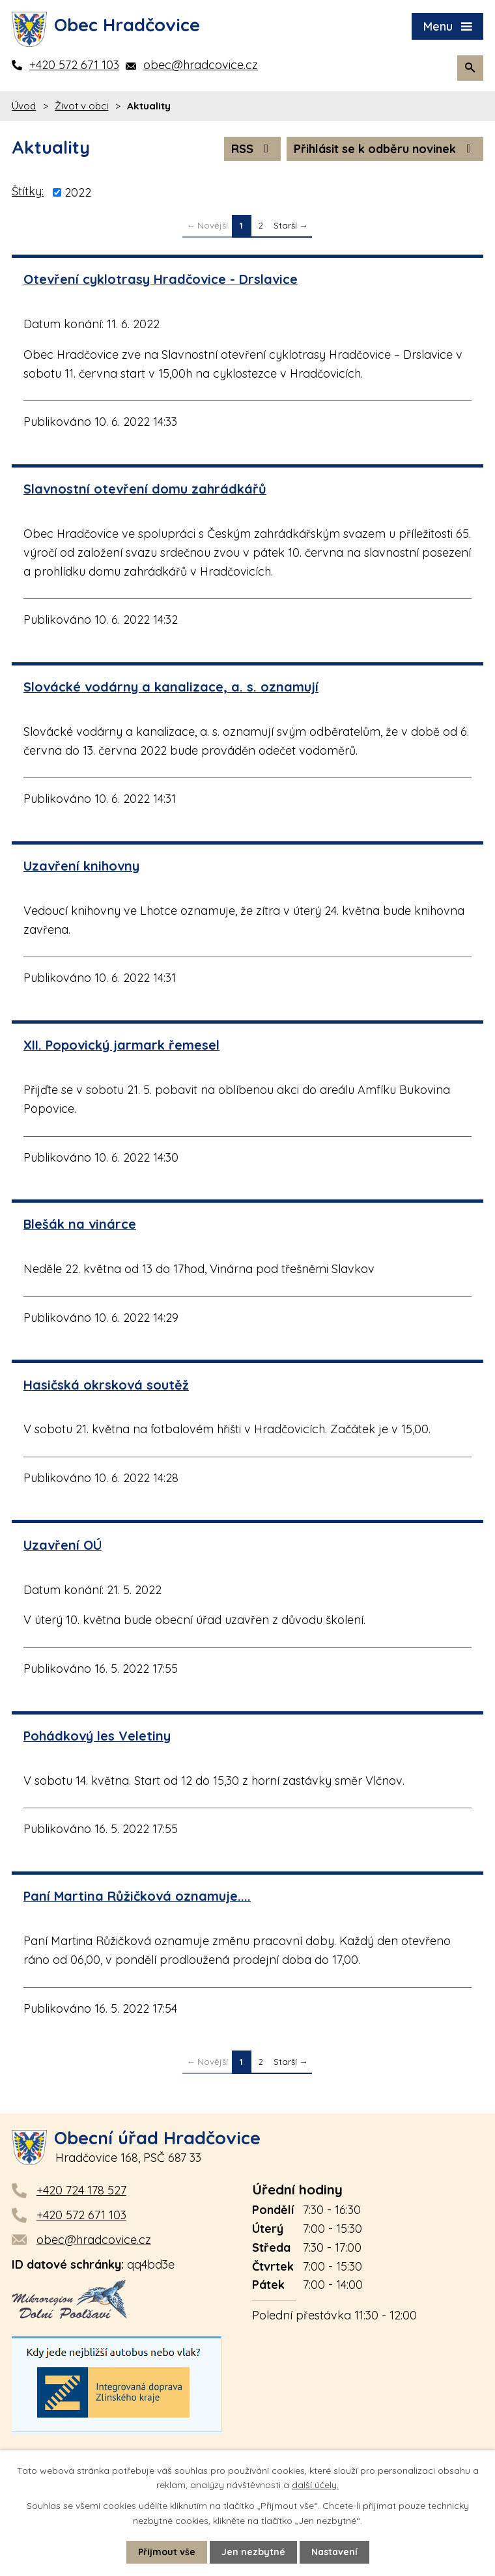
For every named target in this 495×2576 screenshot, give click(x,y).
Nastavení (334, 2552)
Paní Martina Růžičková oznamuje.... (137, 1896)
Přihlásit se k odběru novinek (385, 148)
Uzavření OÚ (62, 1545)
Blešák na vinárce (79, 1224)
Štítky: (28, 191)
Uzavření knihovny (81, 866)
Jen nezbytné (253, 2552)
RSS (252, 148)
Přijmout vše (166, 2552)
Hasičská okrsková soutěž (106, 1385)
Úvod (24, 106)
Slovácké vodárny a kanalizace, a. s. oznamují (170, 687)
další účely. (315, 2485)
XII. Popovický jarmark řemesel (121, 1045)
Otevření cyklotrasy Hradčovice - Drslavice (160, 279)
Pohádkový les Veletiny (97, 1736)
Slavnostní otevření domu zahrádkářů (144, 489)
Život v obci (81, 106)
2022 (77, 192)
